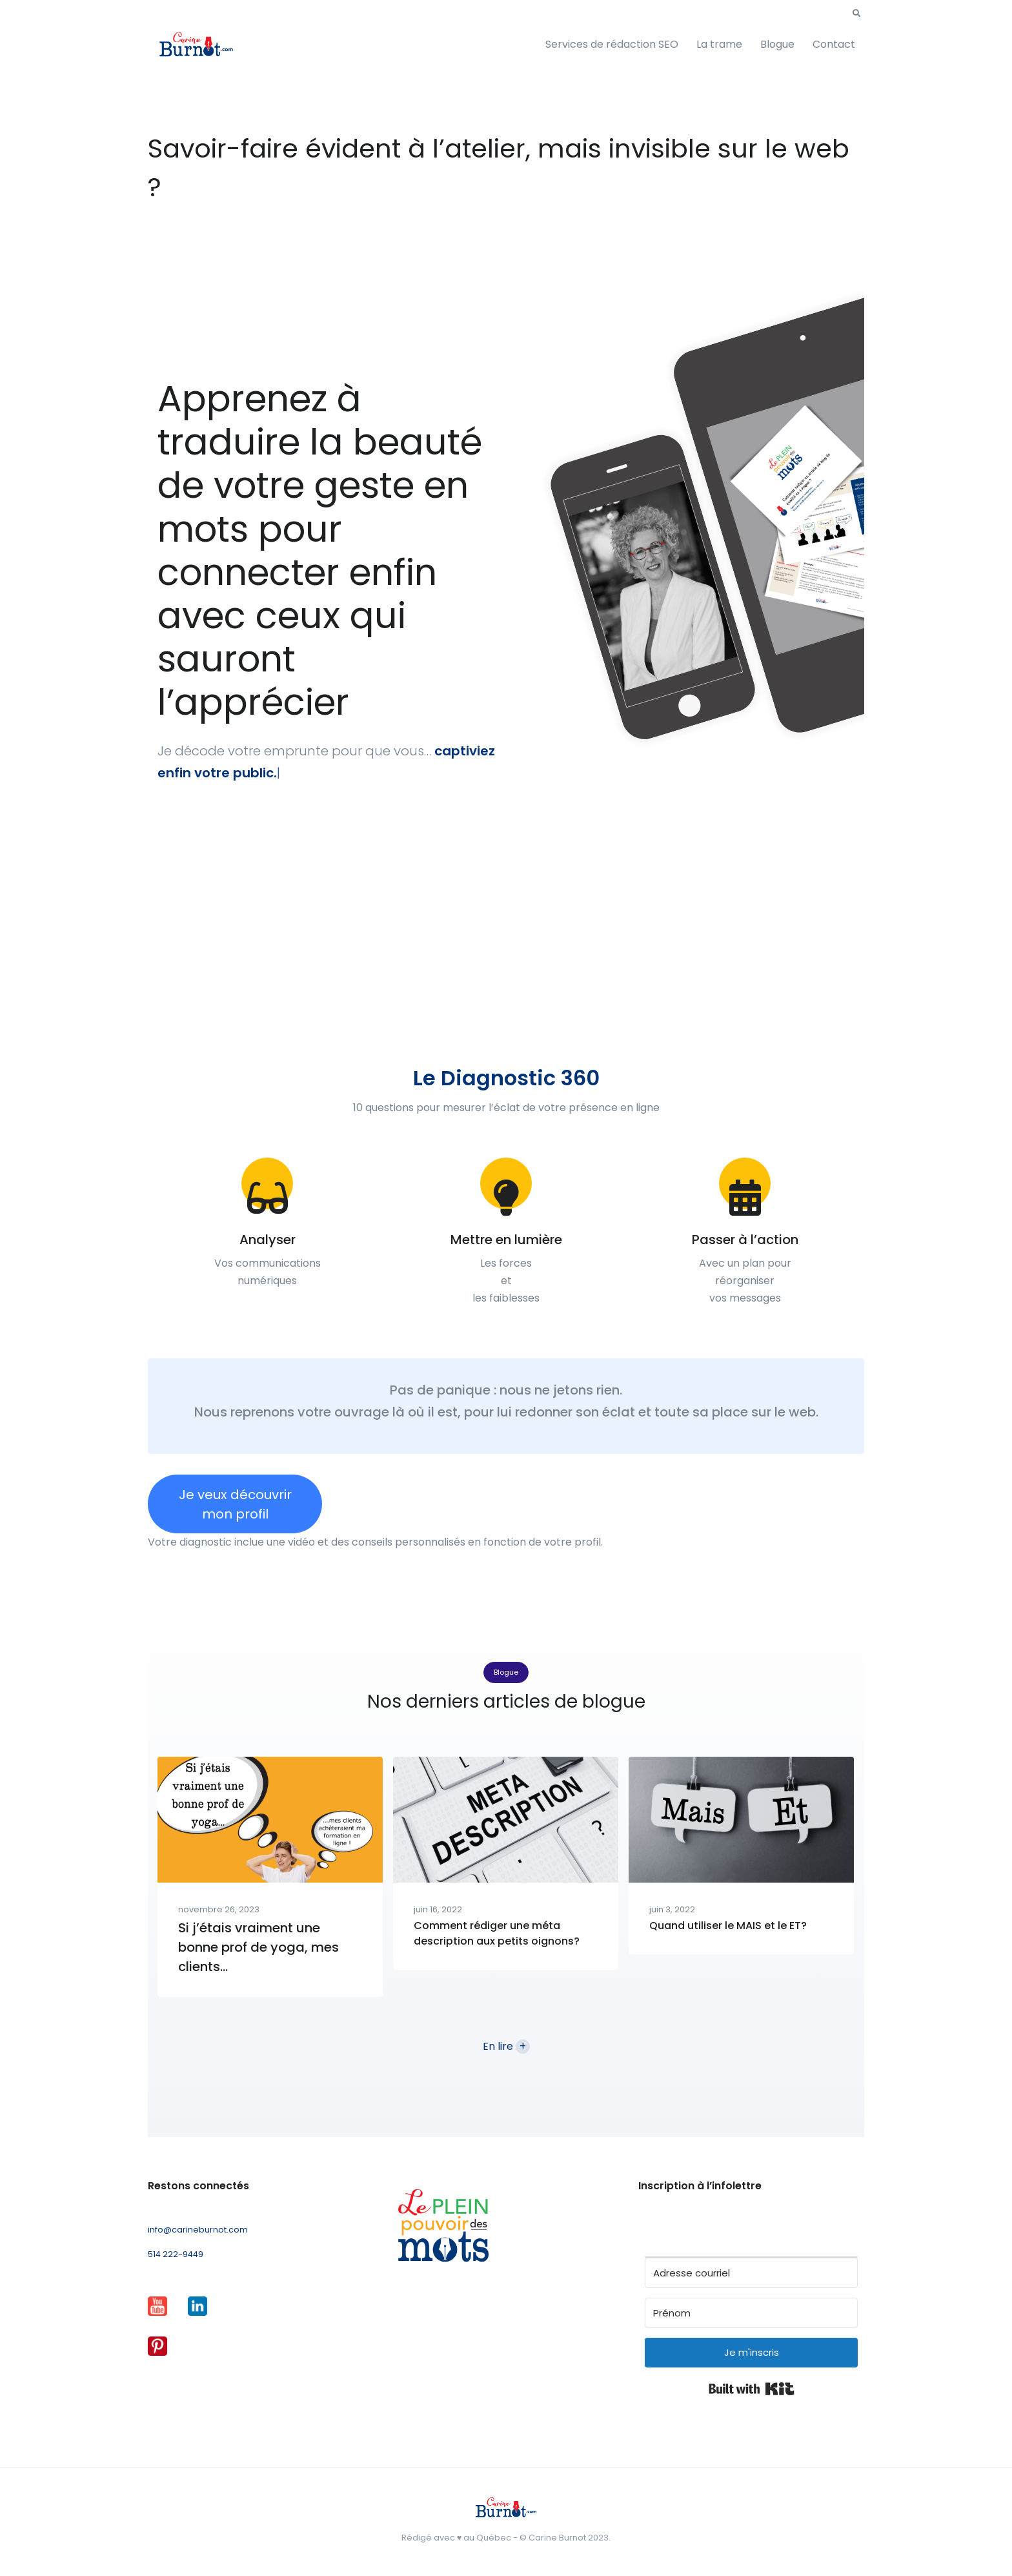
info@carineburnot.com (198, 2229)
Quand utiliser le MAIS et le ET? (728, 1925)
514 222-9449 (175, 2254)
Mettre (473, 1240)
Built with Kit (751, 2388)
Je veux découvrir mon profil (235, 1504)
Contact (834, 44)
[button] (856, 13)
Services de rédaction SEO (611, 44)
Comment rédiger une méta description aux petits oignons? (497, 1933)
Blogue (777, 44)
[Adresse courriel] (751, 2273)
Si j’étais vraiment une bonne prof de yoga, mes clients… (258, 1947)
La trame (719, 44)
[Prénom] (751, 2313)
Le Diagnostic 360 (506, 1077)
